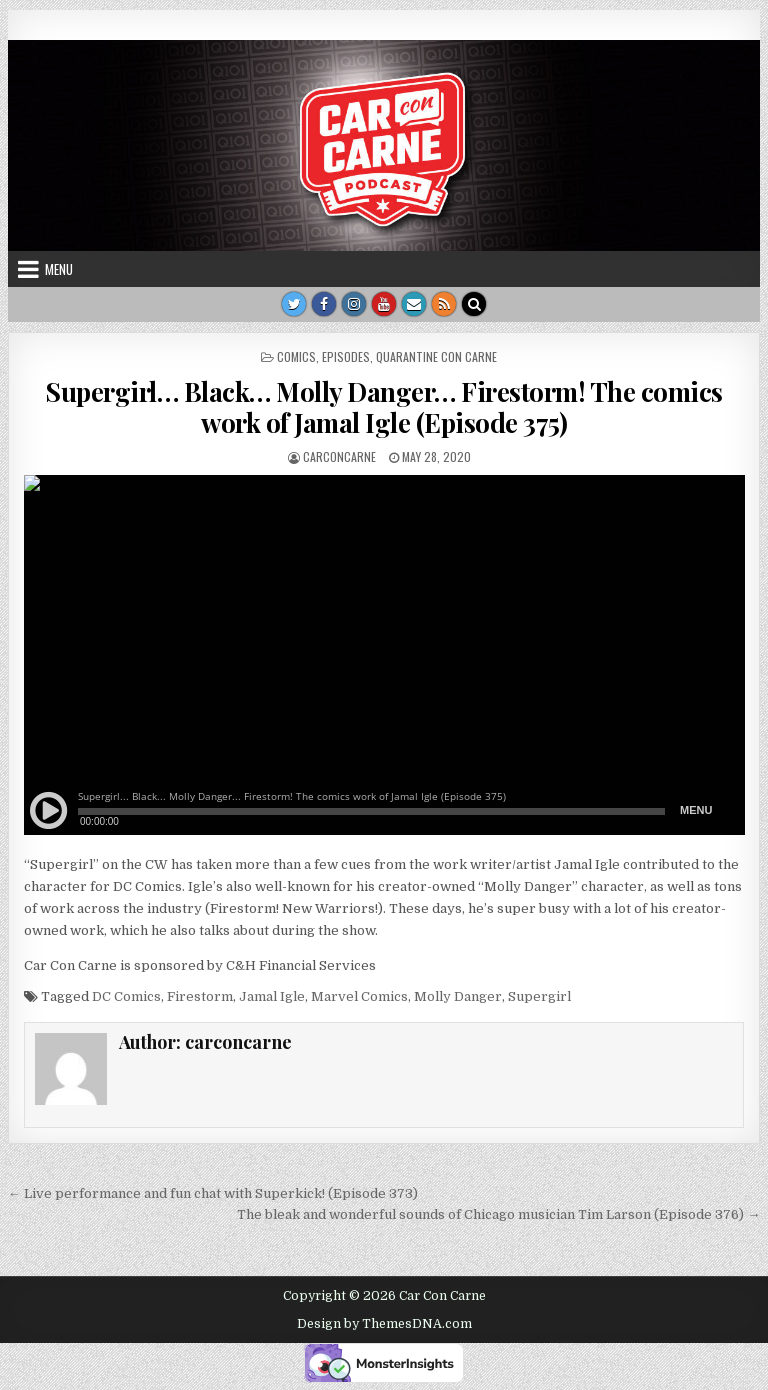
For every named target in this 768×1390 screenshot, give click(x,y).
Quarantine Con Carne (436, 356)
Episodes (346, 356)
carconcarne (339, 456)
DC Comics (126, 996)
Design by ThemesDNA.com (384, 1324)
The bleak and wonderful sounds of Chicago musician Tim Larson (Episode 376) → (498, 1214)
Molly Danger (458, 996)
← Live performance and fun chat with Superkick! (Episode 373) (213, 1193)
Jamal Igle (272, 996)
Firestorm (200, 996)
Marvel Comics (359, 996)
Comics (296, 356)
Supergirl (539, 996)
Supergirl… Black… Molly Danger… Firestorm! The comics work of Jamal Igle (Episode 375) (384, 407)
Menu (59, 269)
